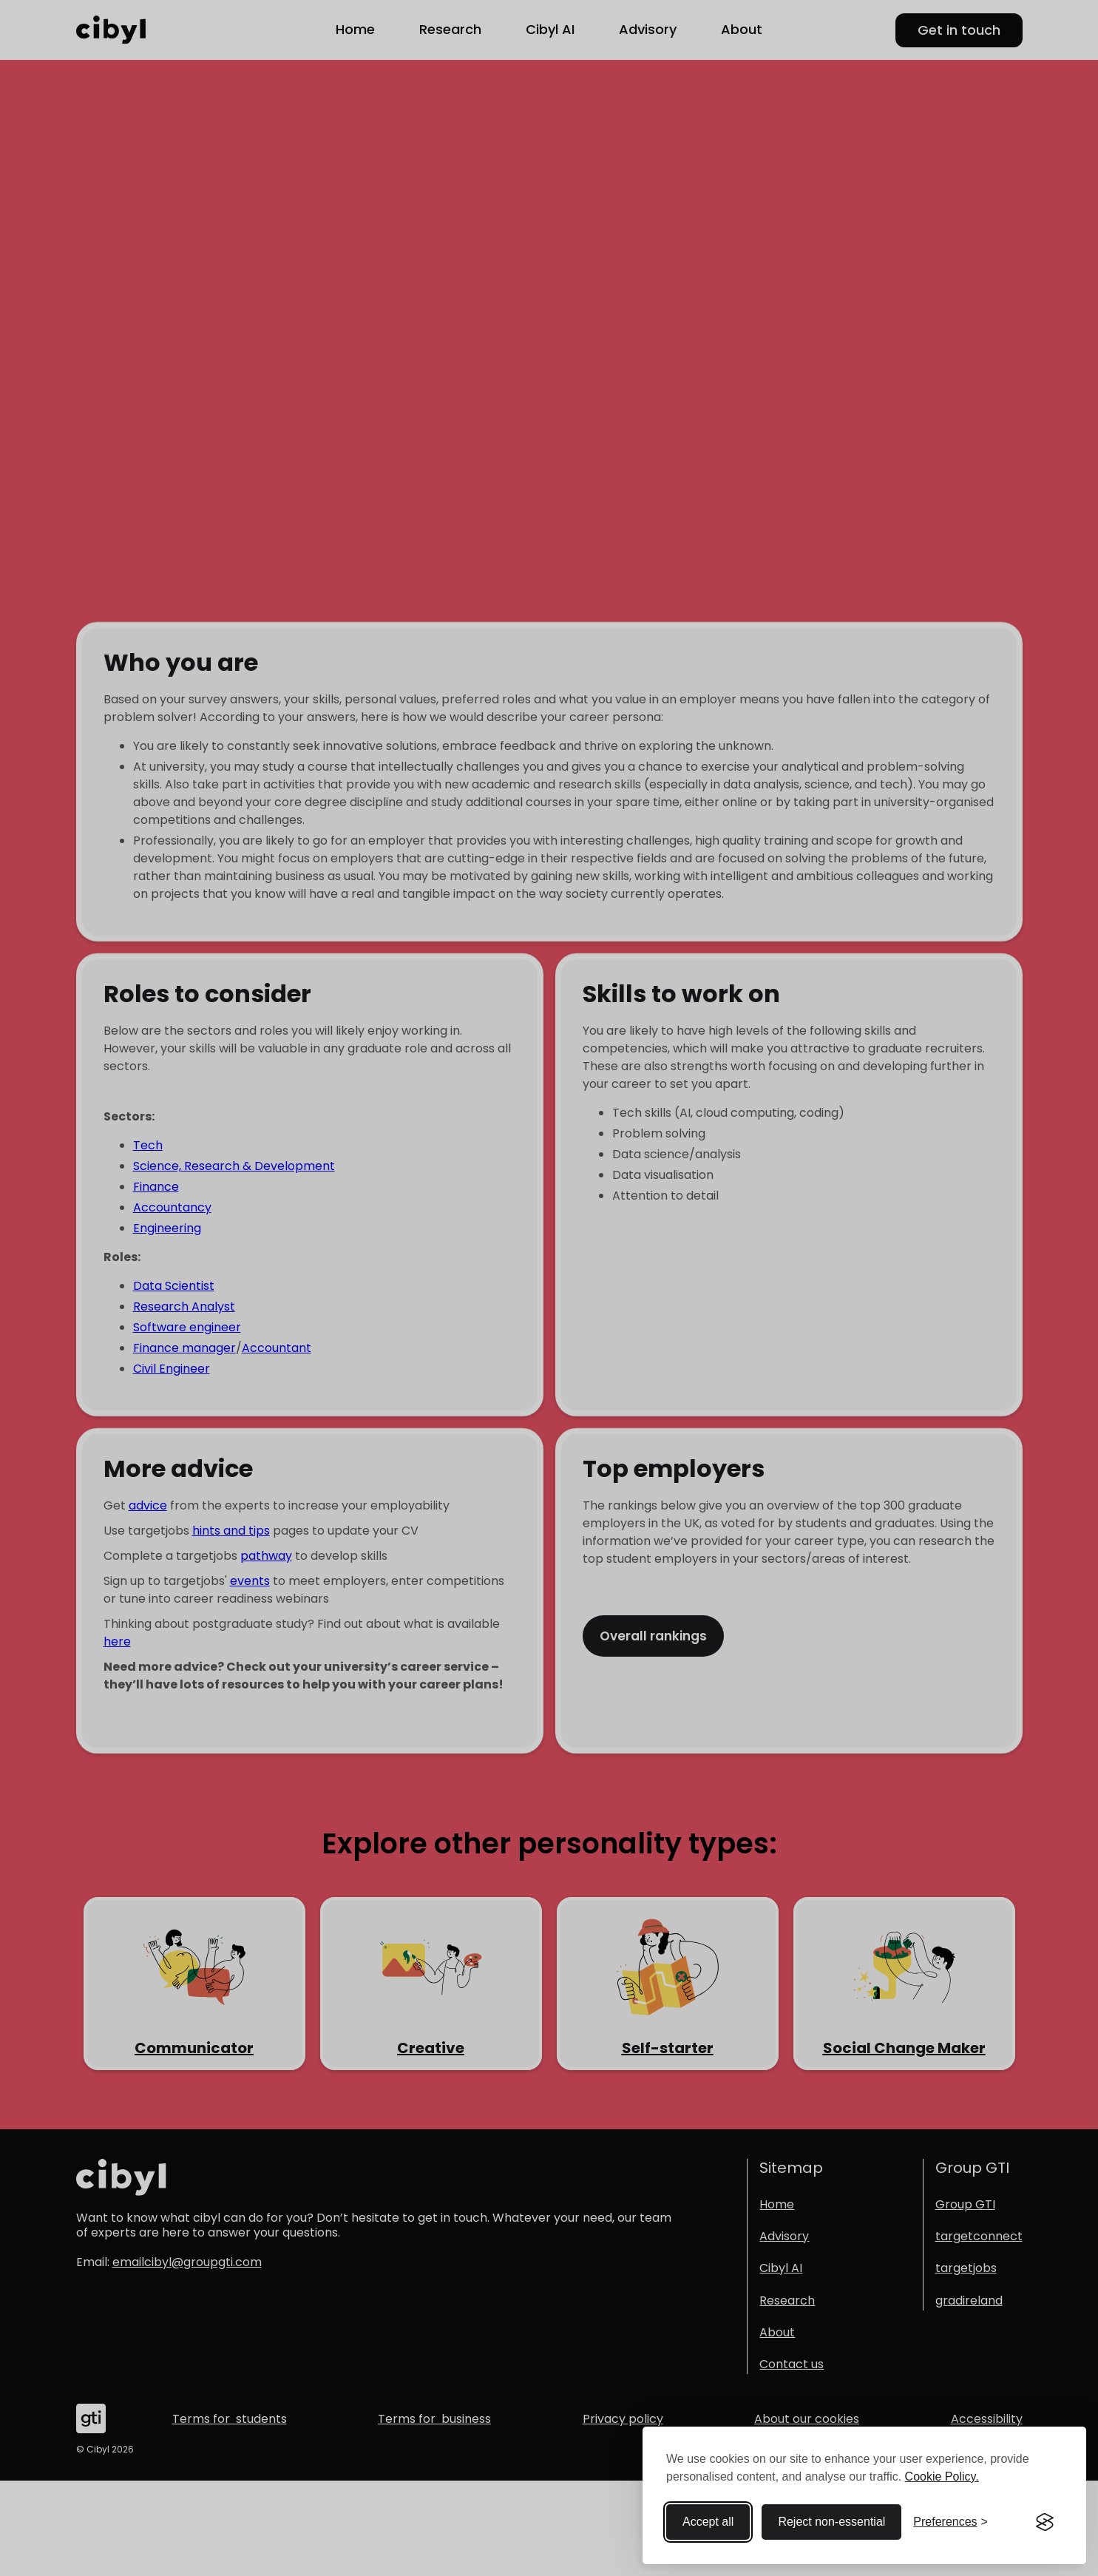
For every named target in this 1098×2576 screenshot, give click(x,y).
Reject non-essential (831, 2521)
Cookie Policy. (942, 2476)
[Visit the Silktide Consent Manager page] (1045, 2522)
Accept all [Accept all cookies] (707, 2521)
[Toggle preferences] (950, 2522)
